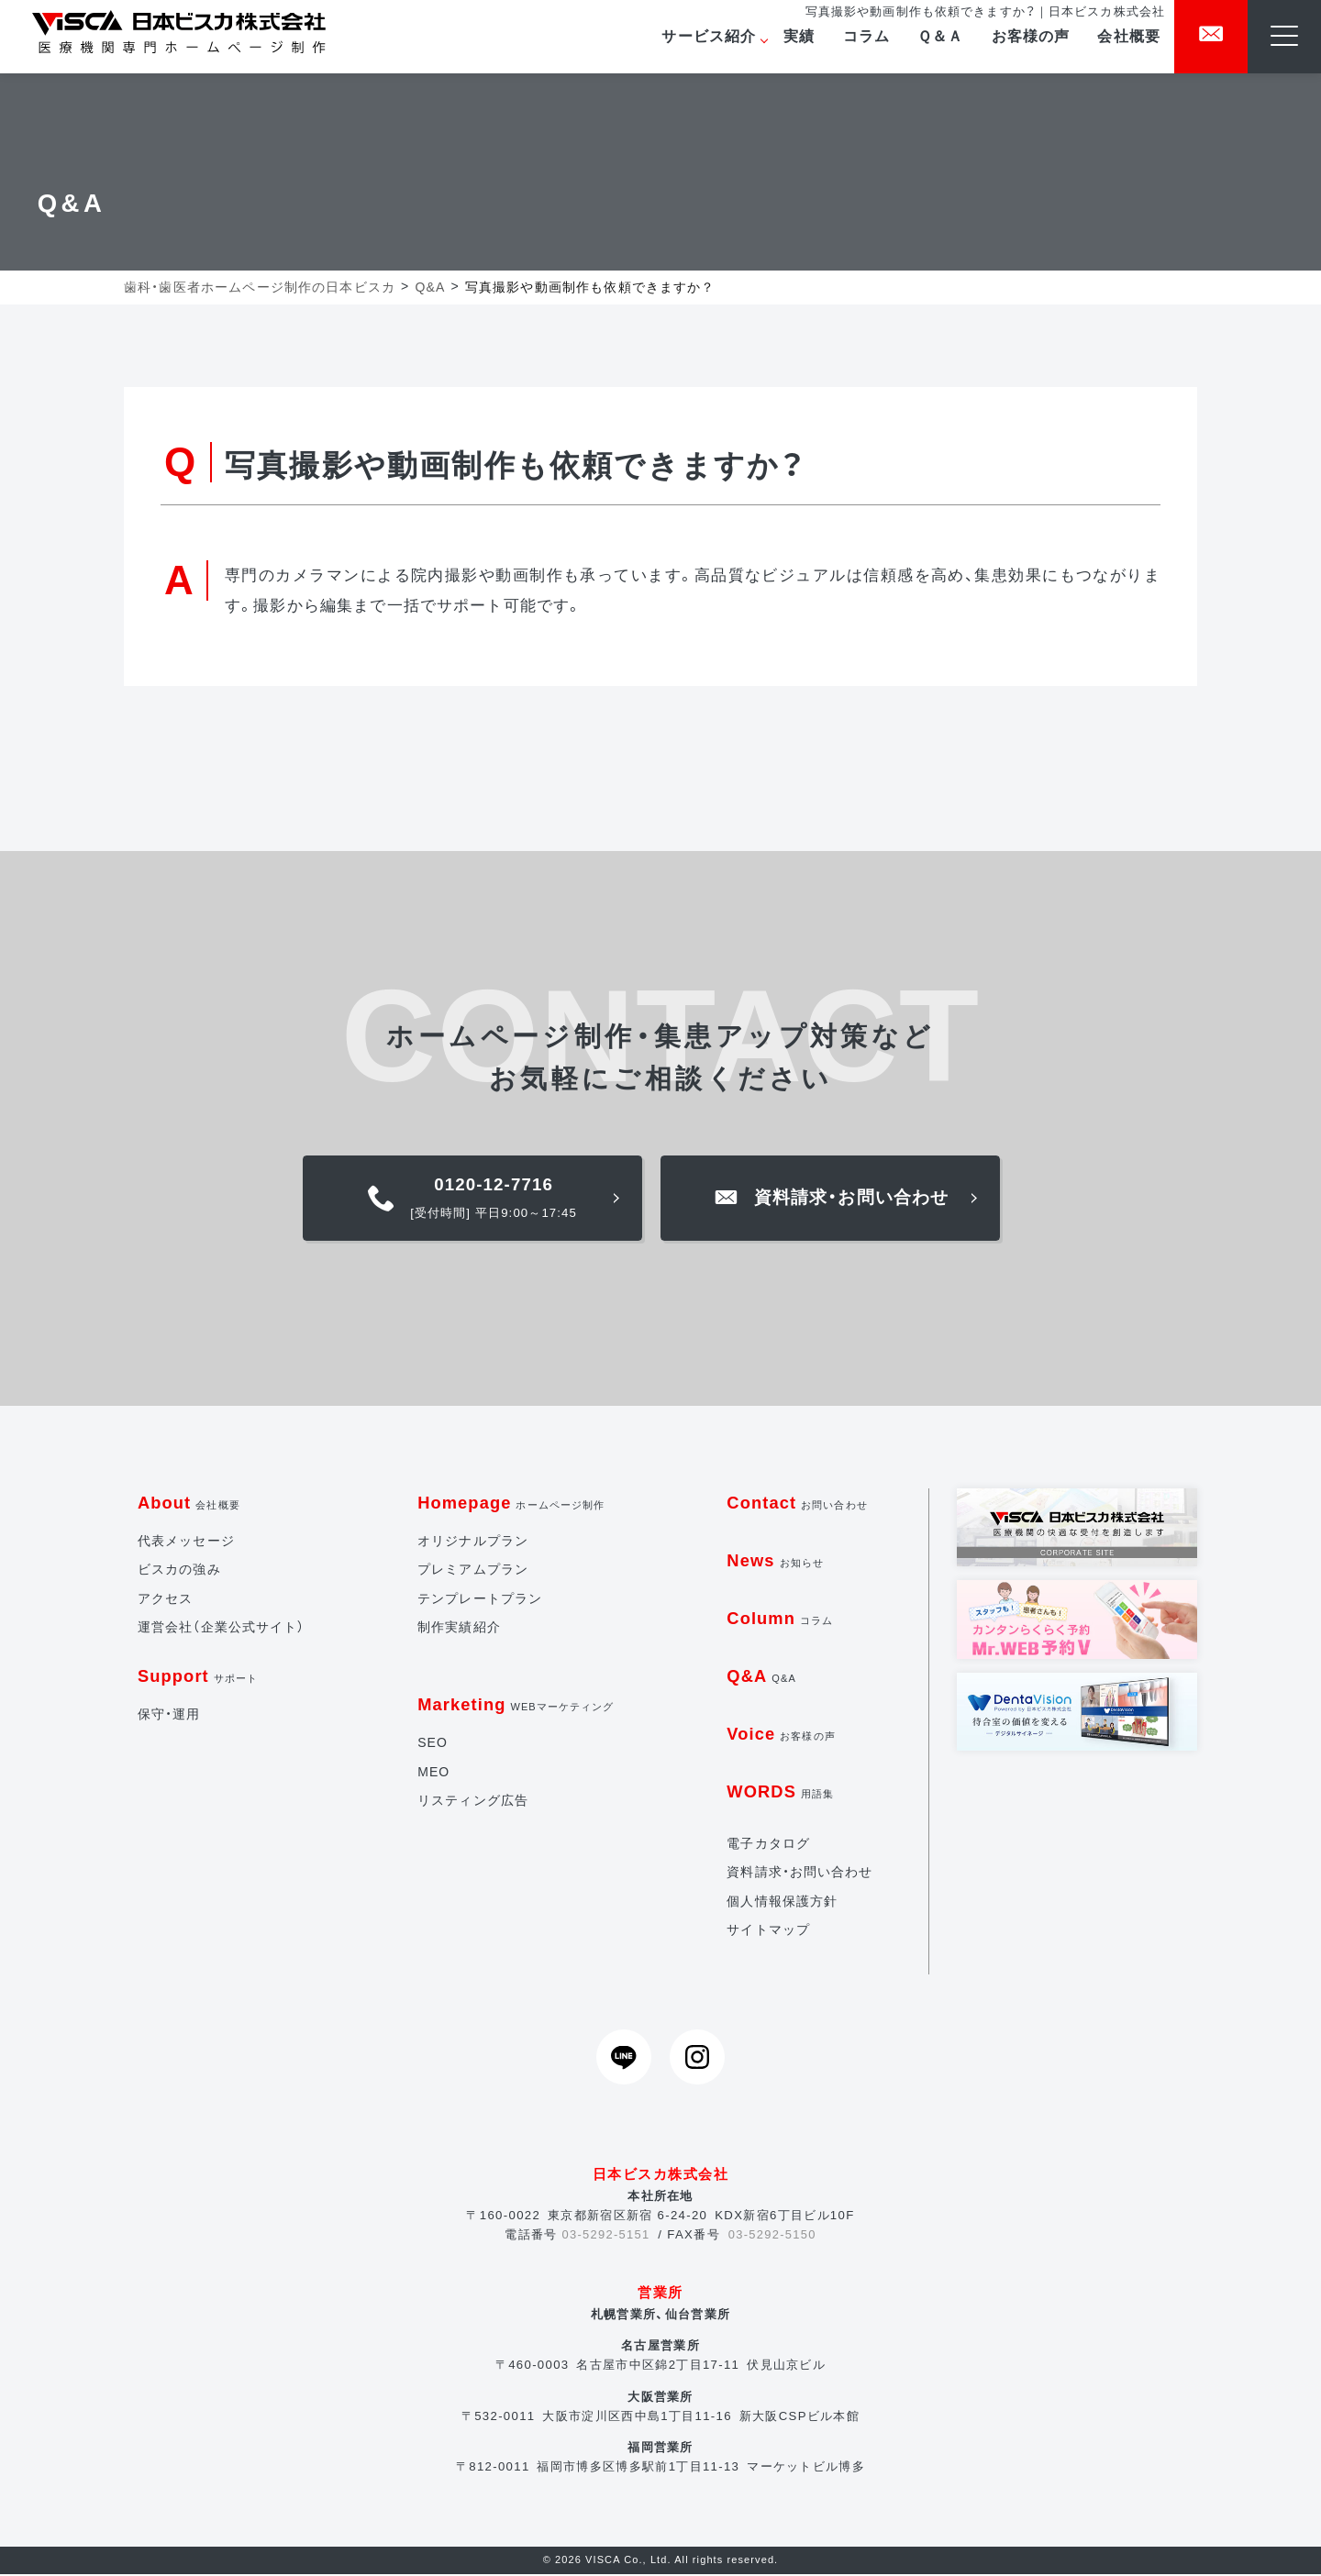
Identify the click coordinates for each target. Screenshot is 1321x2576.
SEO (432, 1744)
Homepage (511, 1504)
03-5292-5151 (604, 2236)
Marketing (516, 1706)
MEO (433, 1773)
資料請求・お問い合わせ (800, 1873)
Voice (782, 1735)
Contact (798, 1504)
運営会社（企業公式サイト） (221, 1628)
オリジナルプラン (471, 1542)
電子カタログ (768, 1845)
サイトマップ (768, 1931)
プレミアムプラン (471, 1571)
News (776, 1562)
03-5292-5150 (773, 2236)
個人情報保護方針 (782, 1903)
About (189, 1504)
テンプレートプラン (478, 1600)
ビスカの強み (179, 1571)
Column (781, 1620)
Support (199, 1677)
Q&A (762, 1677)
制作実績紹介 (458, 1628)
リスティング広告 (471, 1802)
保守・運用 (169, 1715)
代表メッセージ (186, 1542)
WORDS (781, 1793)
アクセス (166, 1600)
